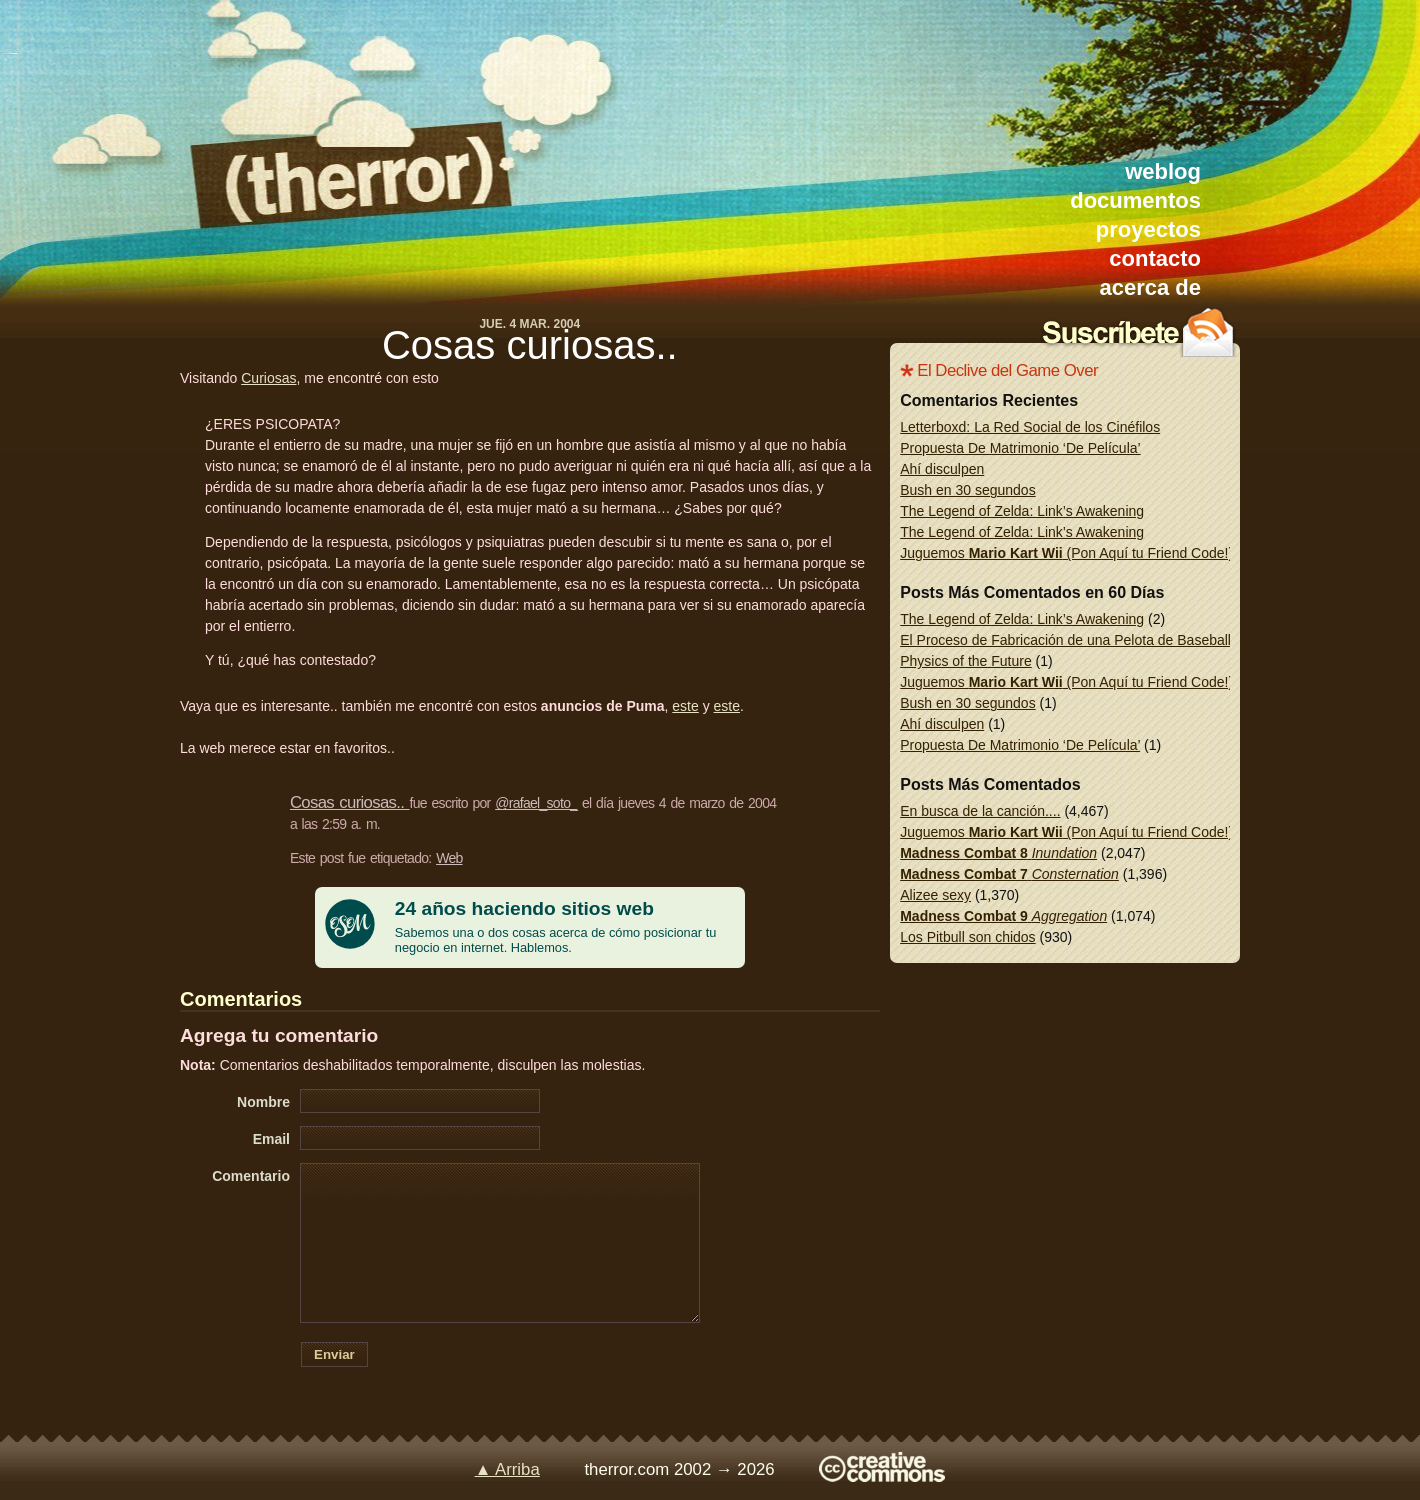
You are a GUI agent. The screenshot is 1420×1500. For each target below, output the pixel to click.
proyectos (1148, 229)
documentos (1135, 200)
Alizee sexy (935, 895)
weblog (1163, 171)
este (685, 706)
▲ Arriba (507, 1469)
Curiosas (268, 378)
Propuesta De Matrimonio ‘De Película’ (1020, 448)
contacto (1155, 258)
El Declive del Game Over (1007, 370)
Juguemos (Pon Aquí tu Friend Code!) (1066, 553)
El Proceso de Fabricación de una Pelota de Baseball (1065, 640)
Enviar (334, 1354)
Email (271, 1139)
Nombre (263, 1102)
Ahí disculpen (942, 469)
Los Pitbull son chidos (967, 937)
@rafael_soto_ (536, 803)
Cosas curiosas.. (530, 345)
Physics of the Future (966, 661)
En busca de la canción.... (980, 811)
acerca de (1150, 287)
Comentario (251, 1176)
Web (449, 858)
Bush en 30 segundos (967, 490)
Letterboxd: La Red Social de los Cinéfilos (1030, 427)
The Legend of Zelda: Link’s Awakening (1022, 511)
